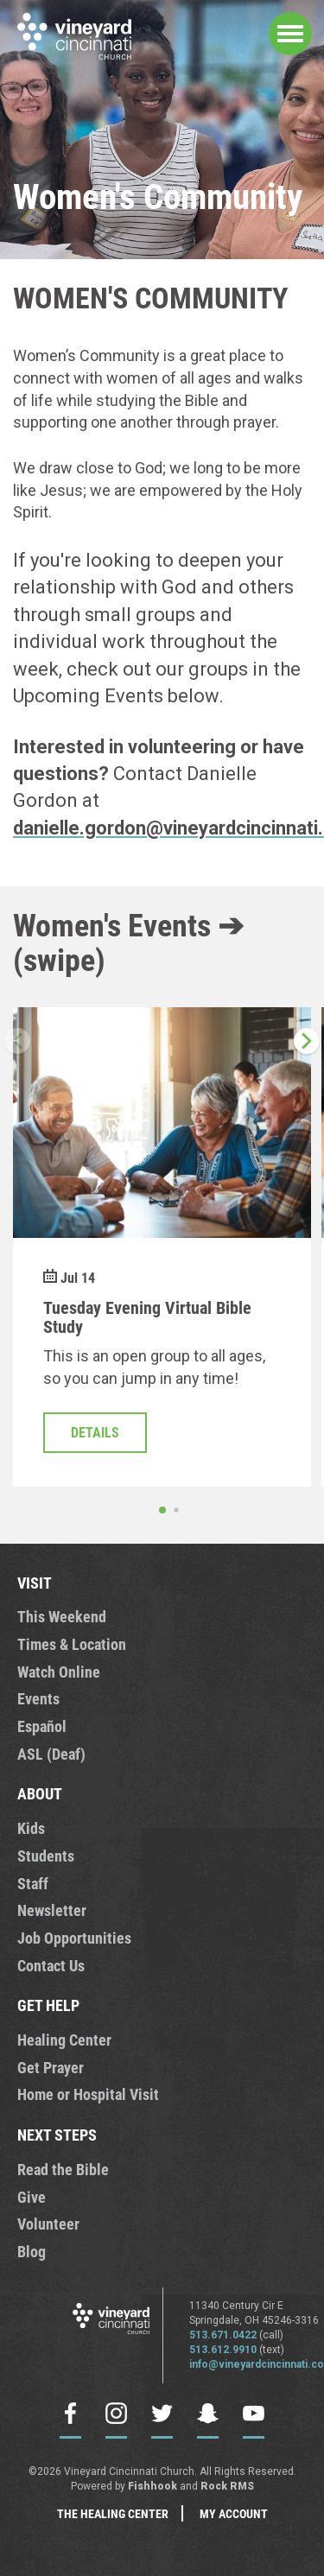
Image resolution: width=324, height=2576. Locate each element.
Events (38, 1698)
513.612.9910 (223, 2350)
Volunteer (48, 2223)
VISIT (34, 1582)
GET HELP (48, 2005)
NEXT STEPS (57, 2134)
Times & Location (71, 1644)
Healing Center (64, 2039)
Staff (32, 1883)
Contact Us (51, 1965)
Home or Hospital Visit (88, 2094)
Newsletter (51, 1910)
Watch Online (58, 1671)
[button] (307, 1041)
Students (45, 1855)
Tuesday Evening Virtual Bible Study (147, 1316)
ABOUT (39, 1793)
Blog (31, 2251)
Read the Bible (63, 2169)
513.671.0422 (223, 2335)
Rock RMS (227, 2486)
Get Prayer (50, 2067)
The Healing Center (112, 2513)
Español (42, 1726)
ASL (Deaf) (51, 1753)
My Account (234, 2513)
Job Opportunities (74, 1937)
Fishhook (152, 2486)
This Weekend (61, 1616)
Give (31, 2196)
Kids (31, 1828)
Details (95, 1433)
